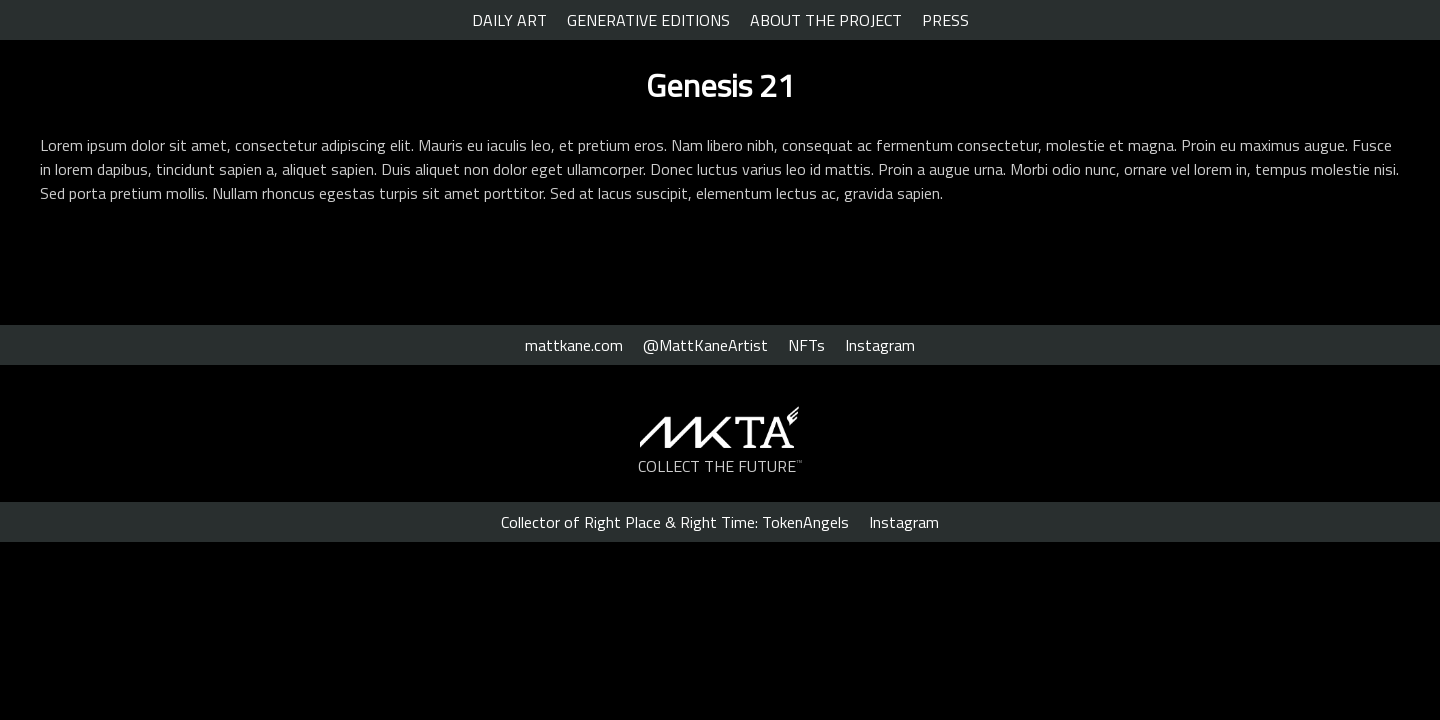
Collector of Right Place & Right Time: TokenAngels (675, 522)
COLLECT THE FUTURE (720, 466)
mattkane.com (574, 345)
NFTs (806, 345)
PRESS (945, 20)
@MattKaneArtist (705, 345)
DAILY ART (509, 20)
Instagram (880, 345)
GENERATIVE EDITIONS (648, 20)
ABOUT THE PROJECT (826, 20)
